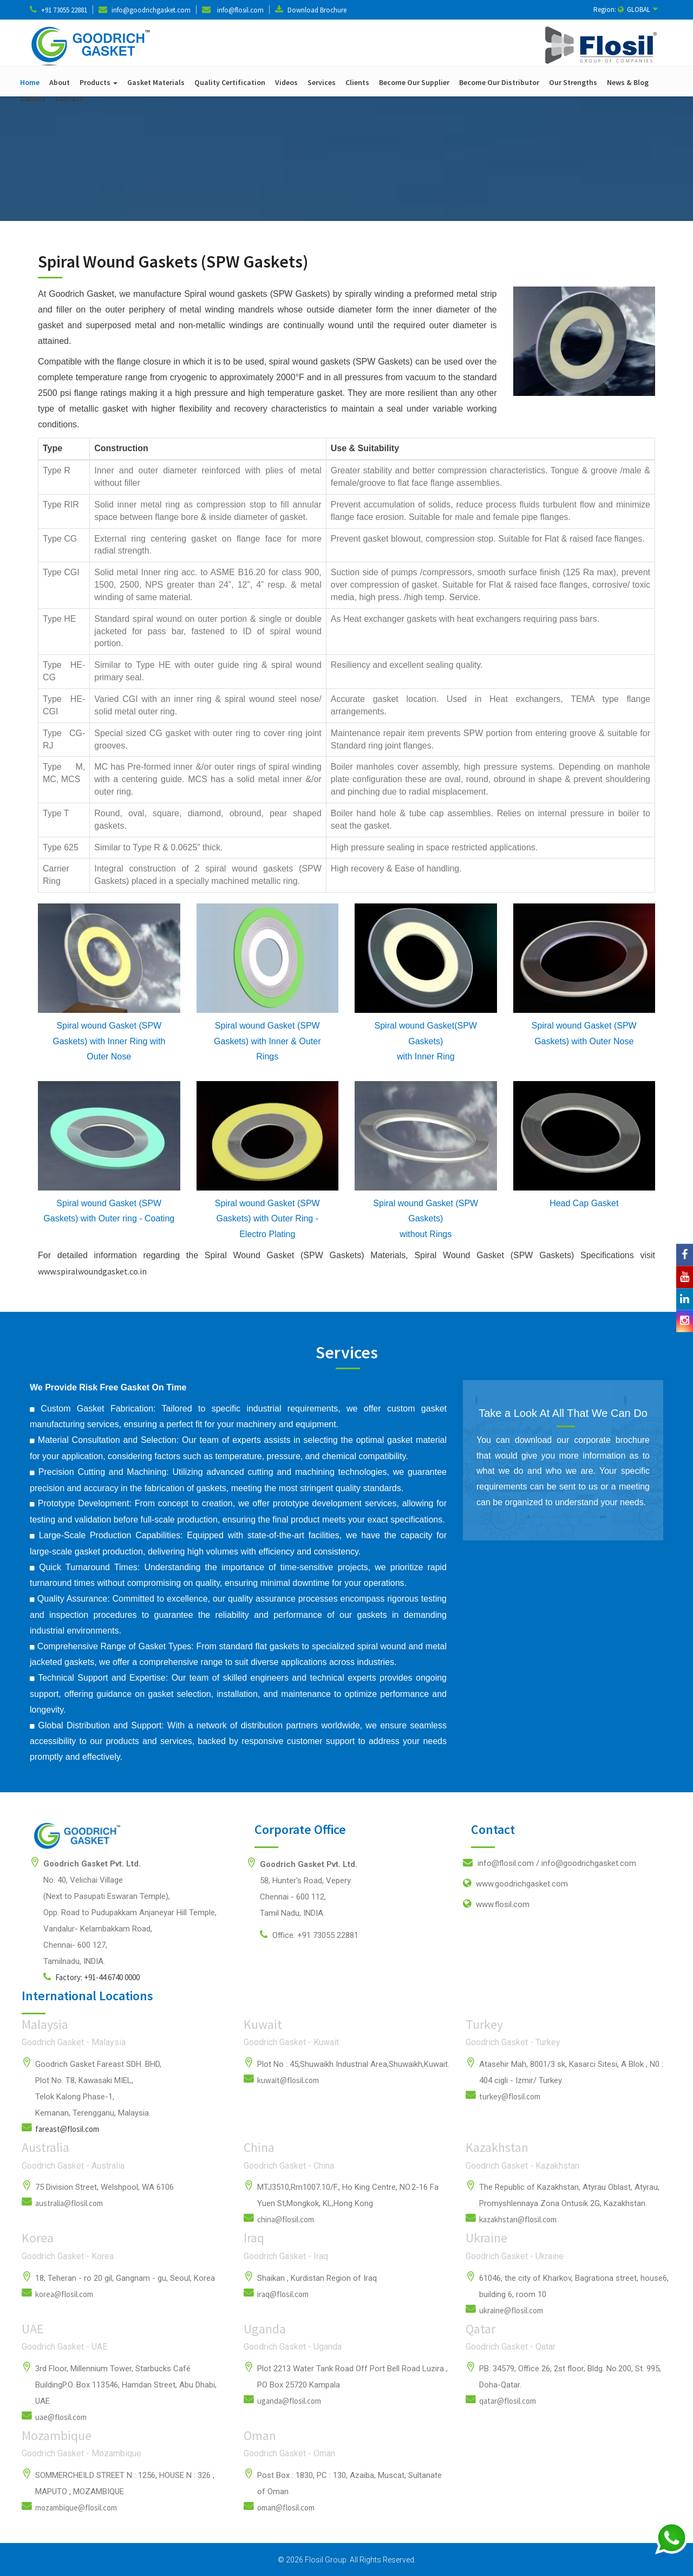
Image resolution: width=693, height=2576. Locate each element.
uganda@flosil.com (289, 2401)
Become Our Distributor (499, 82)
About (59, 82)
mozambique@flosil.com (76, 2507)
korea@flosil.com (64, 2294)
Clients (357, 82)
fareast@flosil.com (67, 2129)
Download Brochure (316, 10)
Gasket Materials (156, 82)
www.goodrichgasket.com (515, 1883)
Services (322, 82)
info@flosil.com (240, 10)
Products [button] (98, 82)
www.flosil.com (496, 1903)
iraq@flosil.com (283, 2294)
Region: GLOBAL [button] (625, 9)
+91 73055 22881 (64, 10)
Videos (286, 82)
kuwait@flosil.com (288, 2080)
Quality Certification (229, 82)
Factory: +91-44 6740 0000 (91, 1977)
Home (30, 82)
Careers (32, 98)
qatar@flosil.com (507, 2401)
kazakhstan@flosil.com (518, 2219)
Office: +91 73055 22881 (309, 1934)
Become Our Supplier (414, 82)
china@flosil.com (285, 2219)
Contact (69, 98)
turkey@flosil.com (509, 2096)
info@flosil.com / (549, 1862)
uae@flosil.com (61, 2417)
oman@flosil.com (286, 2507)
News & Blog (628, 82)
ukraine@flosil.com (511, 2310)
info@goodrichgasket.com (151, 10)
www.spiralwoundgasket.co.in (92, 1271)
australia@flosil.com (69, 2203)
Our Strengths (573, 82)
